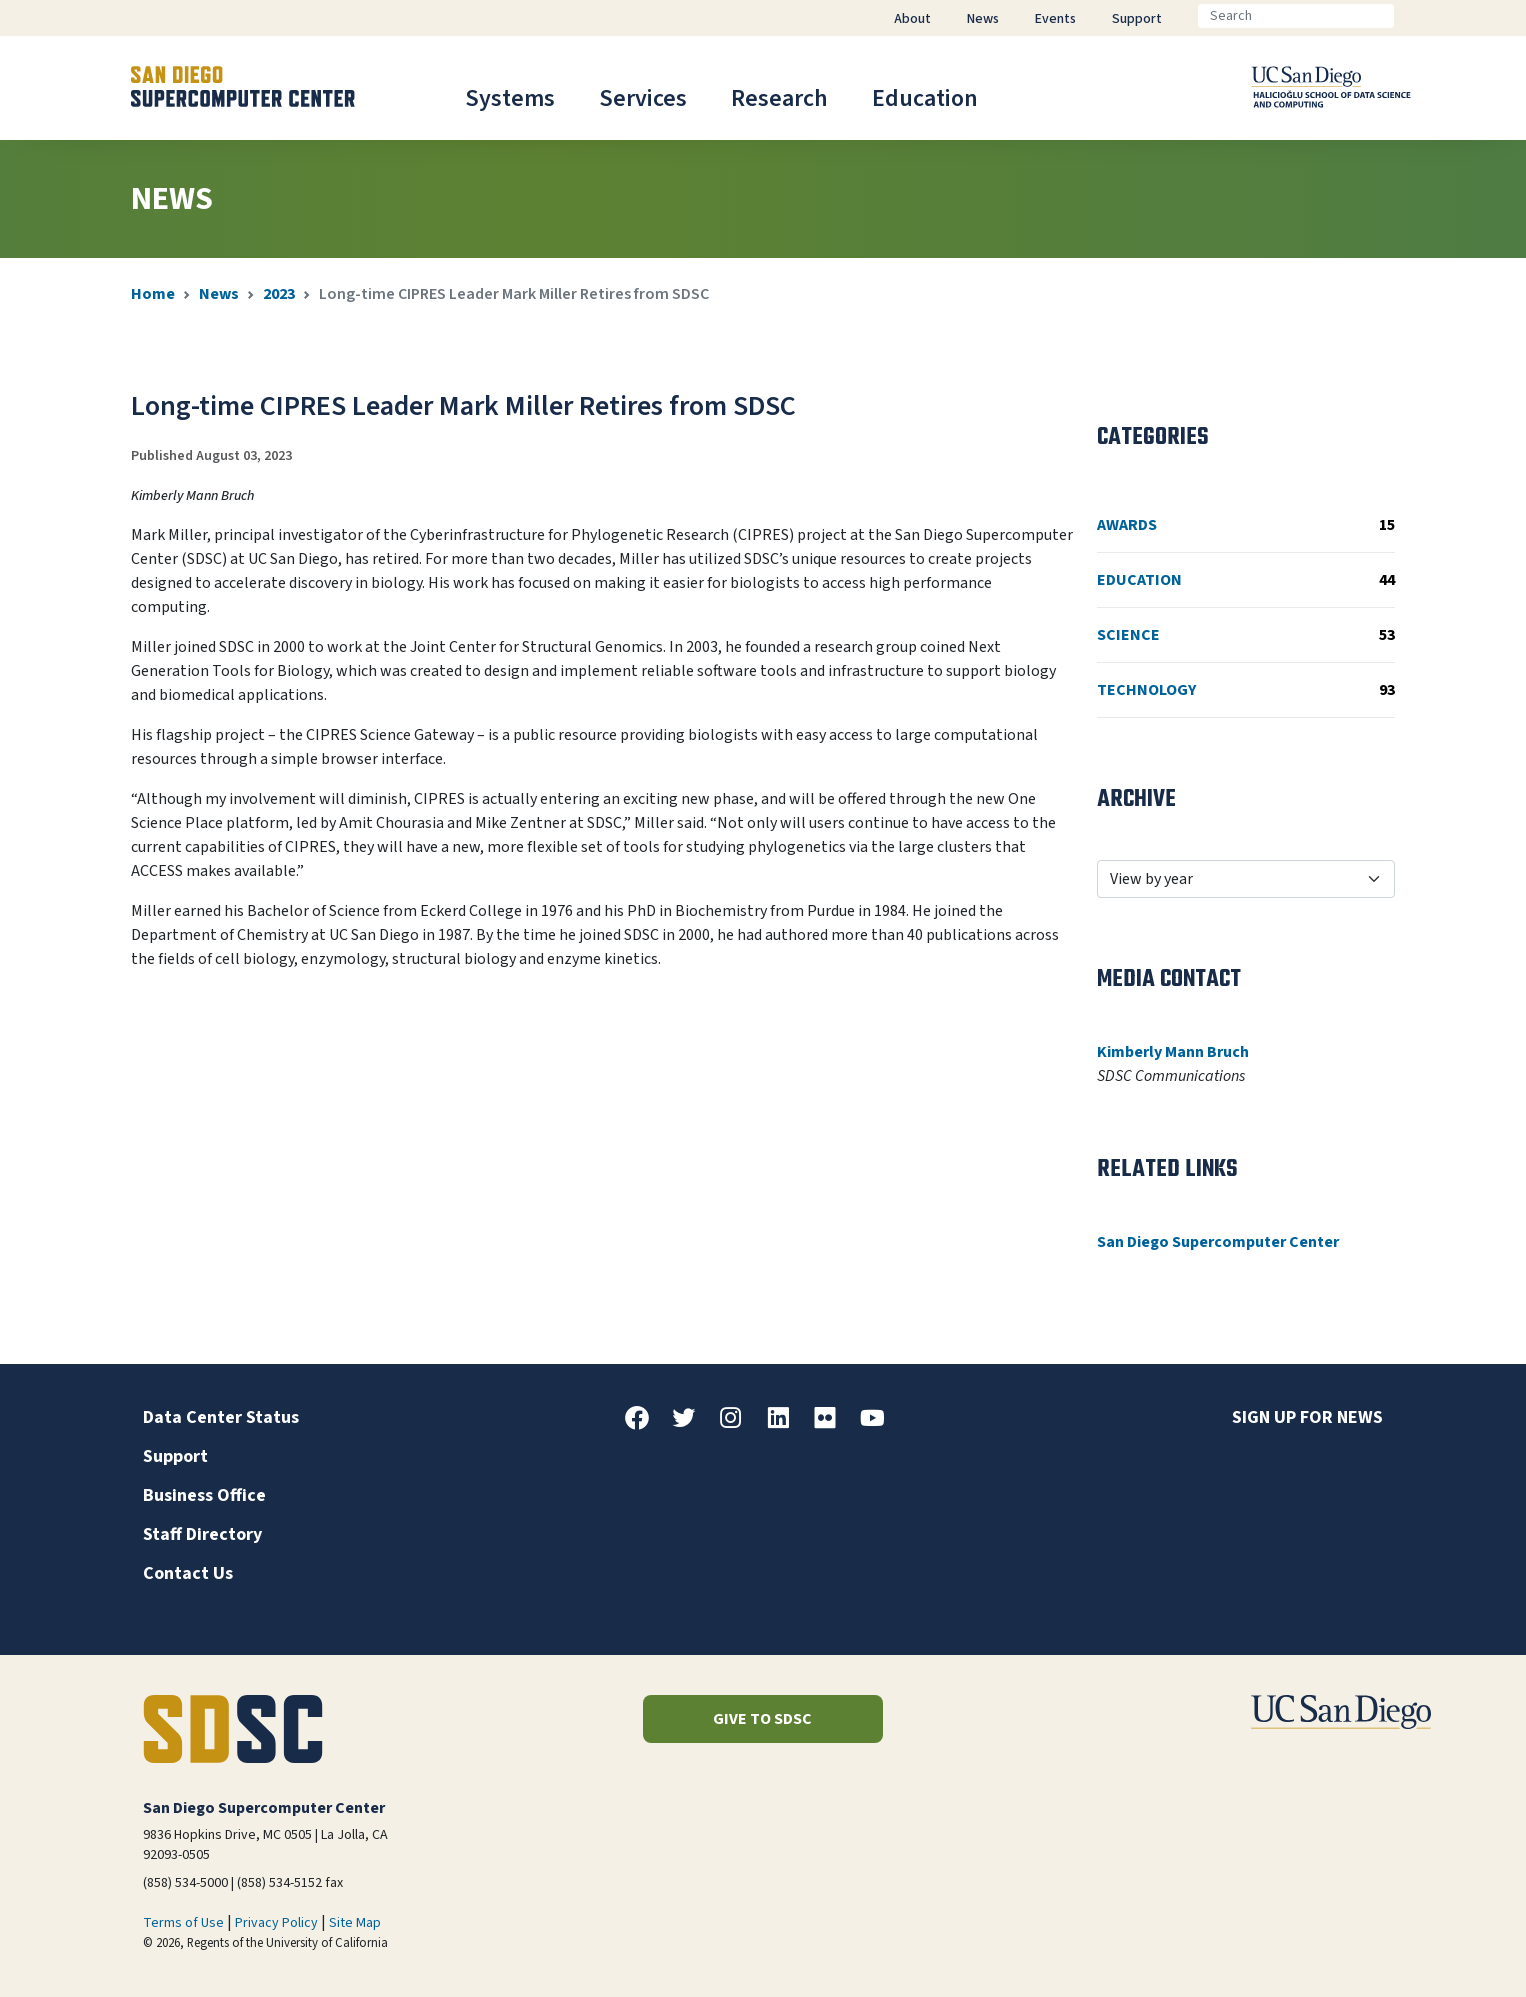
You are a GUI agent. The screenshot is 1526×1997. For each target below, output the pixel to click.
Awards (1246, 525)
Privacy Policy (276, 1923)
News (219, 294)
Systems (510, 98)
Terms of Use (183, 1923)
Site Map (355, 1923)
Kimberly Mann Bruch (1173, 1052)
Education (925, 98)
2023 (279, 294)
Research (779, 98)
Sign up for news (1307, 1417)
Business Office (204, 1495)
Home (153, 294)
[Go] (1410, 16)
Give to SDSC (762, 1719)
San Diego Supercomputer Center (1218, 1242)
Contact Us (188, 1573)
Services (643, 98)
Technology (1246, 690)
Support (175, 1456)
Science (1246, 635)
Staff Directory (202, 1534)
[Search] (1296, 16)
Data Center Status (221, 1417)
